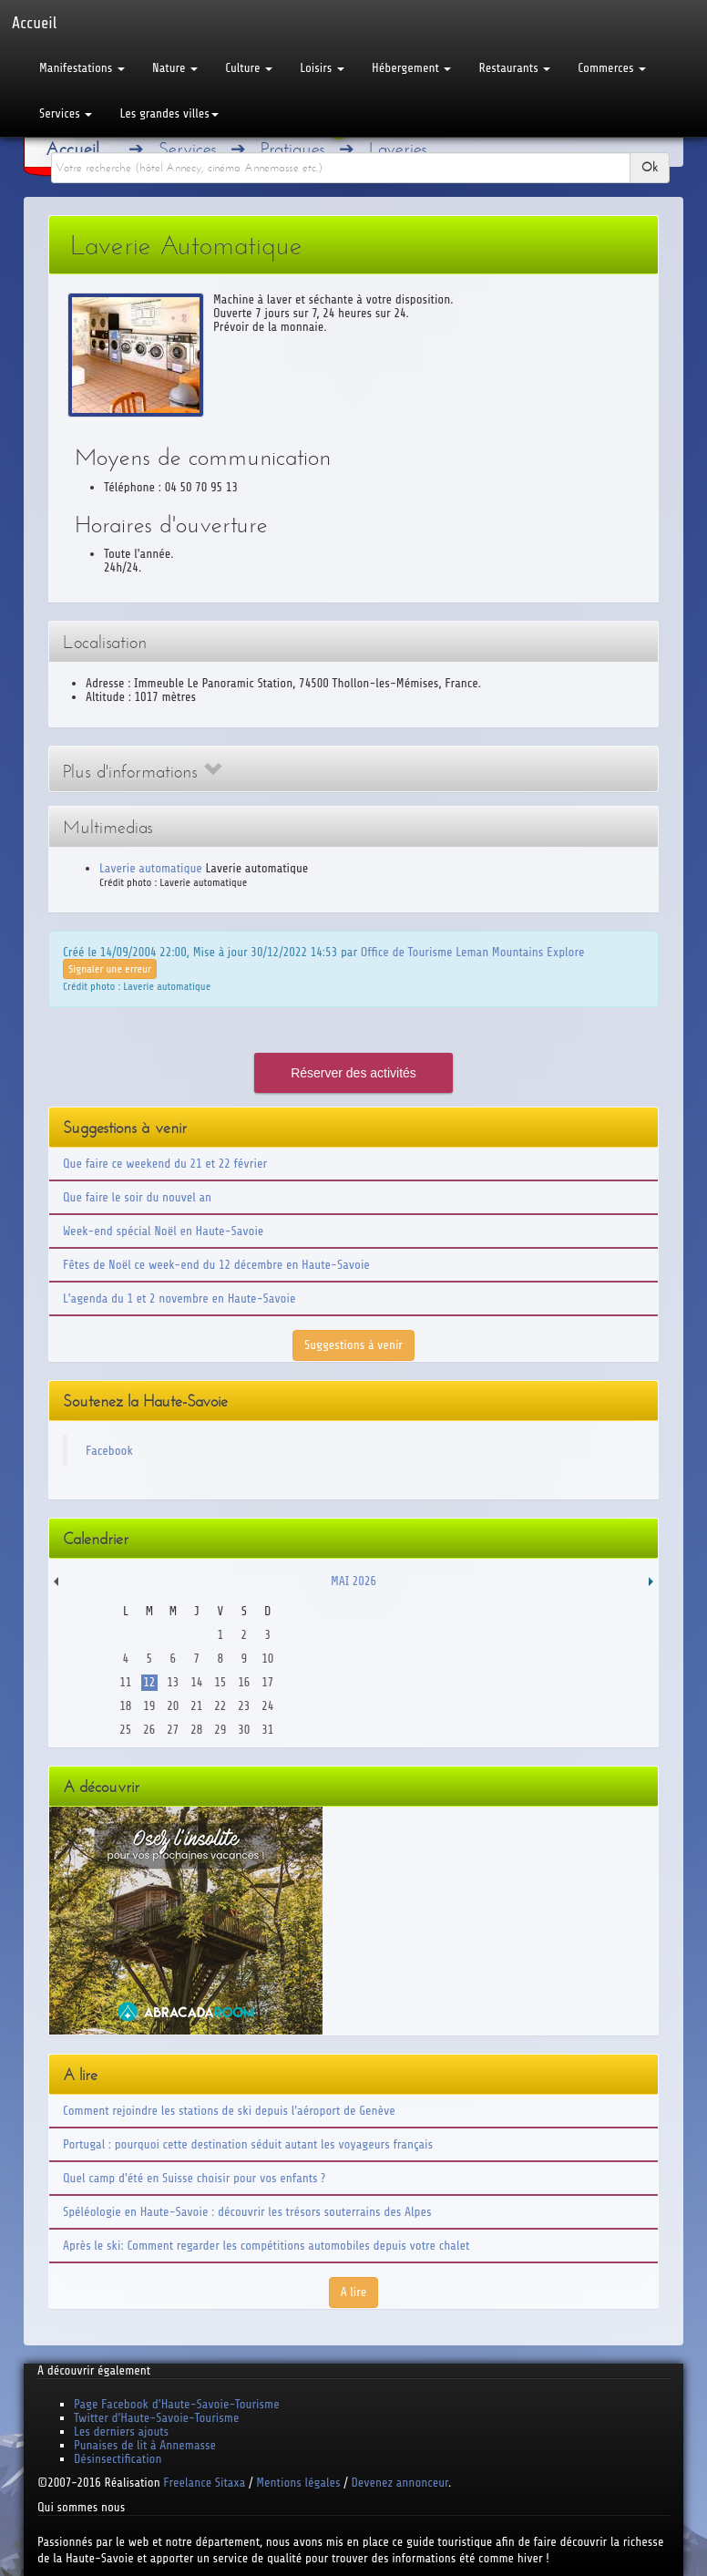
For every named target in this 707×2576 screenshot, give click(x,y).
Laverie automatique (150, 868)
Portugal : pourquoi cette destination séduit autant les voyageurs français (248, 2144)
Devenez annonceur (400, 2482)
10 (267, 1658)
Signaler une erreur (109, 969)
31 (267, 1729)
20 (173, 1706)
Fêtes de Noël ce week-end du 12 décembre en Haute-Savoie (216, 1265)
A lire (354, 2292)
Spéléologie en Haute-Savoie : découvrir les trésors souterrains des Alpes (247, 2212)
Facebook (109, 1451)
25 (125, 1729)
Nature (175, 68)
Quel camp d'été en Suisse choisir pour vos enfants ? (194, 2178)
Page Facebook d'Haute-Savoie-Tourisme (177, 2404)
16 (244, 1682)
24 (267, 1706)
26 (149, 1729)
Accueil (72, 149)
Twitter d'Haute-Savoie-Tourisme (156, 2418)
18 (125, 1706)
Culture (248, 68)
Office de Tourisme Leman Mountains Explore (473, 952)
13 (173, 1682)
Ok (649, 167)
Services (65, 113)
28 (196, 1729)
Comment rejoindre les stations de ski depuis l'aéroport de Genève (229, 2110)
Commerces (612, 68)
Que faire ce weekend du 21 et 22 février (165, 1163)
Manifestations (82, 68)
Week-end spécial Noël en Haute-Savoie (163, 1231)
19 (149, 1706)
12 (149, 1682)
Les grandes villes (168, 113)
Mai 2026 (353, 1581)
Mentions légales (298, 2482)
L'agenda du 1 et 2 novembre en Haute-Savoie (179, 1298)
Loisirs (322, 68)
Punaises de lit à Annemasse (145, 2445)
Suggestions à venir (353, 1345)
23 (244, 1706)
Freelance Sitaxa (204, 2482)
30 (244, 1729)
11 (125, 1682)
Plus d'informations (142, 771)
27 (173, 1729)
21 (196, 1706)
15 (220, 1682)
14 (196, 1682)
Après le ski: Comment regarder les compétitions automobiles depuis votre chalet (266, 2245)
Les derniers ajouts (121, 2431)
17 (267, 1682)
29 (220, 1729)
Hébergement (411, 68)
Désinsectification (117, 2459)
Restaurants (514, 68)
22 (220, 1706)
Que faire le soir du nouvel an (137, 1197)
